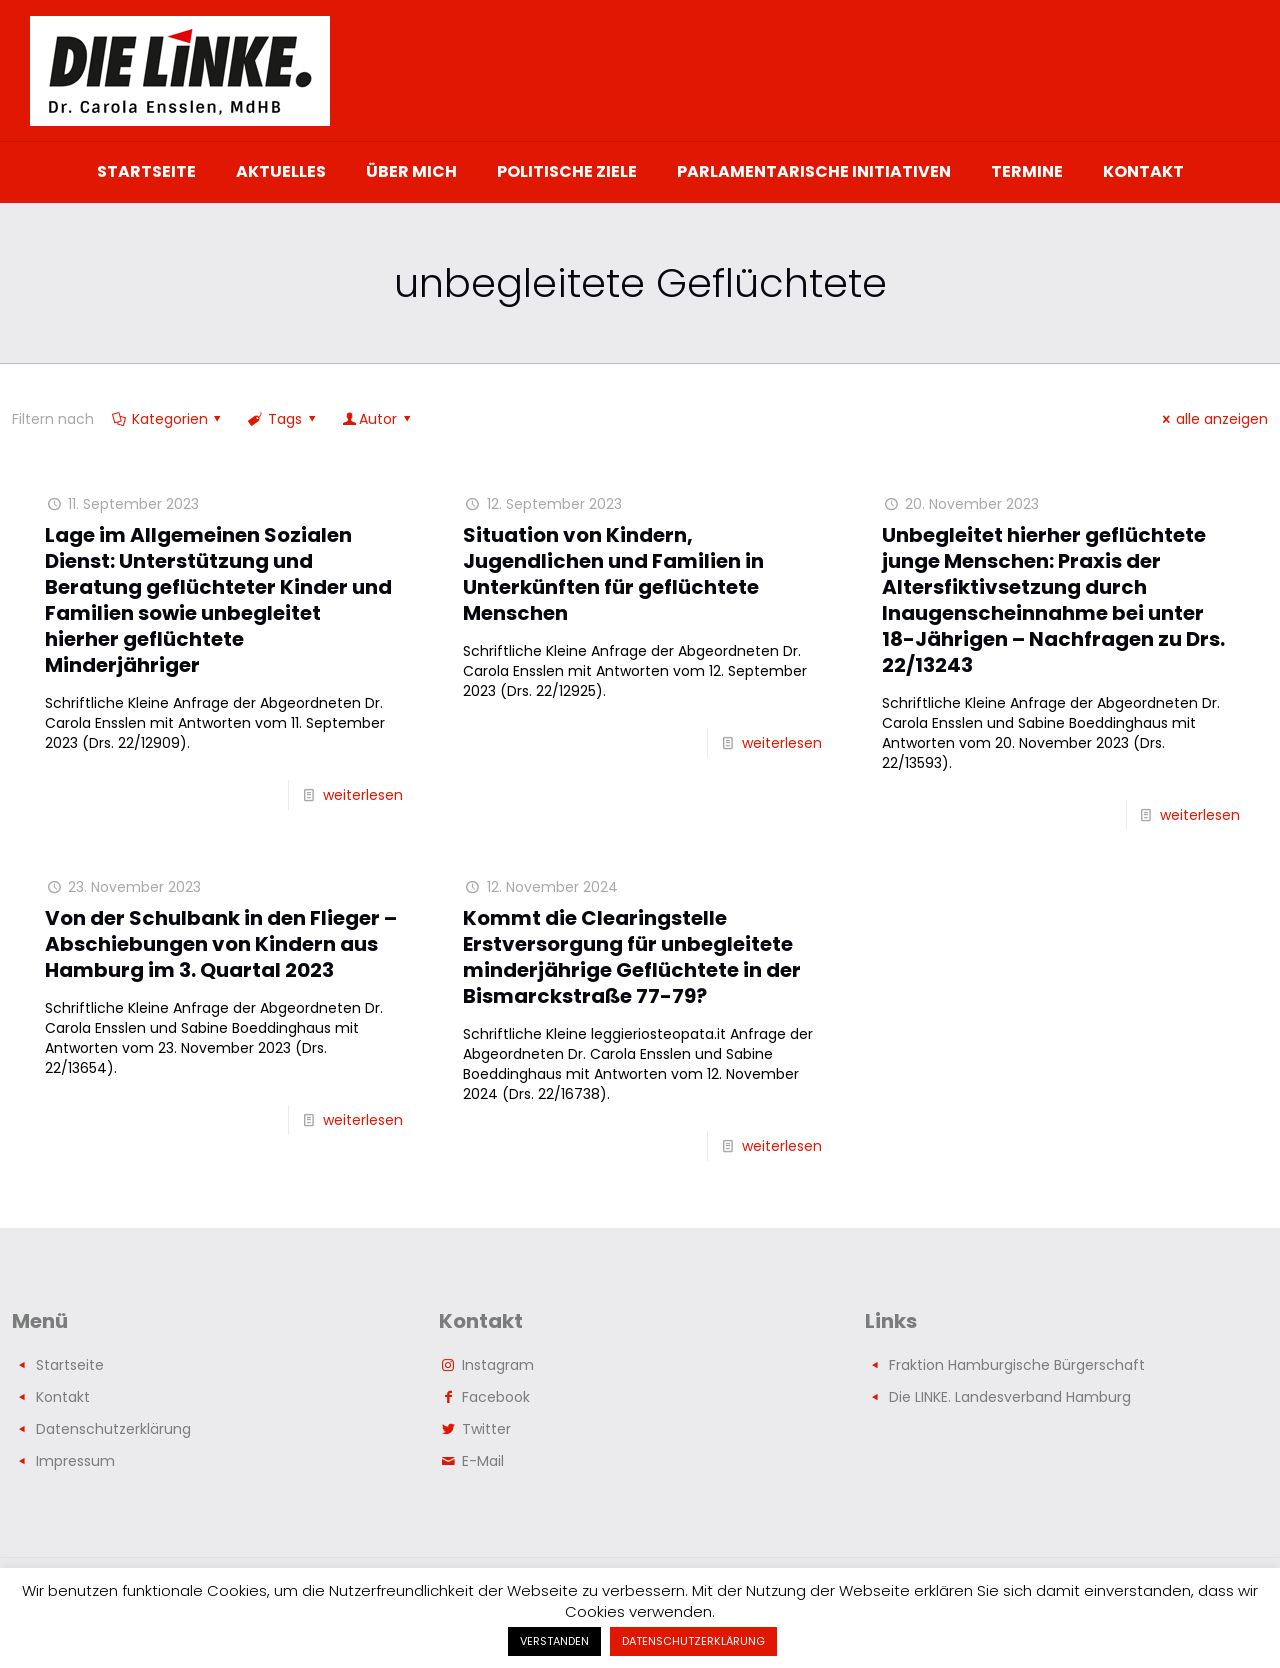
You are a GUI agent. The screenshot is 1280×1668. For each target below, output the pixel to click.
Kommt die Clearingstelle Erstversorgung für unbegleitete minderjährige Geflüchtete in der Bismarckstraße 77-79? (632, 957)
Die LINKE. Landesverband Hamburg (1010, 1397)
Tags (283, 419)
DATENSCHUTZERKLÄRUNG (693, 1641)
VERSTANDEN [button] (554, 1641)
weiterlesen (363, 795)
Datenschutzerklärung (113, 1429)
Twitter (486, 1429)
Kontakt (63, 1397)
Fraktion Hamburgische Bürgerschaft (1017, 1365)
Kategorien (168, 419)
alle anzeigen (1212, 419)
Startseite (70, 1365)
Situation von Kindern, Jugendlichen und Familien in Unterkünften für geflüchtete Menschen (613, 574)
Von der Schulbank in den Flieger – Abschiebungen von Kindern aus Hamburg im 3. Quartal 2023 (221, 944)
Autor (377, 419)
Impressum (75, 1461)
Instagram (498, 1365)
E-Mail (483, 1461)
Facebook (496, 1397)
